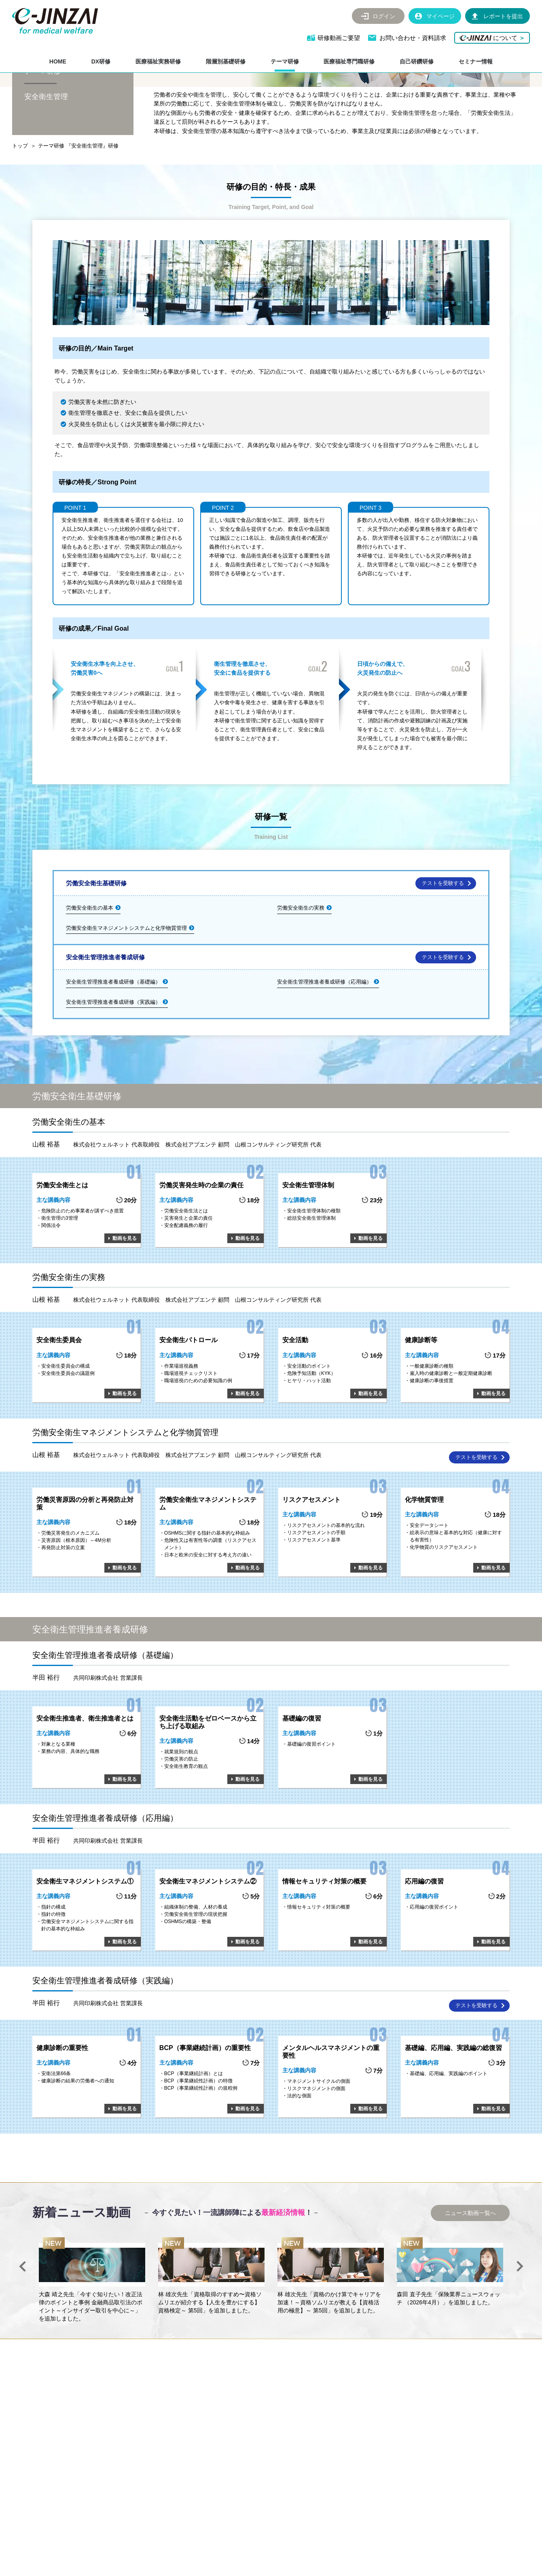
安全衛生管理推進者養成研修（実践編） (113, 1053)
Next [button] (520, 2317)
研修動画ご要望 (339, 38)
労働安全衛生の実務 (300, 959)
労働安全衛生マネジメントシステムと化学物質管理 (126, 979)
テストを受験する (443, 934)
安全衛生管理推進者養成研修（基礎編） (113, 1033)
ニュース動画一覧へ (470, 2264)
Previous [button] (22, 2317)
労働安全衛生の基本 (89, 959)
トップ (20, 197)
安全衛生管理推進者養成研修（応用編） (324, 1033)
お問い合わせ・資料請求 (413, 38)
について (492, 38)
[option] (92, 2331)
